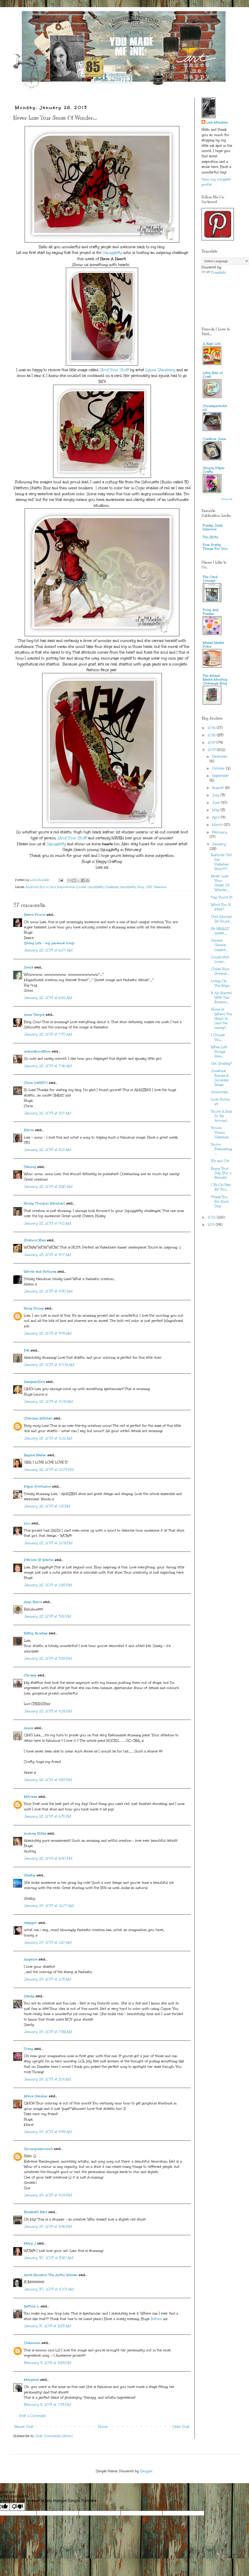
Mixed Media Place (213, 644)
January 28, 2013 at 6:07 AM (48, 950)
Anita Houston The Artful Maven (51, 2275)
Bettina (156, 2319)
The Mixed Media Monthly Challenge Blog (215, 680)
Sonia (28, 967)
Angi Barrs (33, 1602)
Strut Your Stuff (114, 369)
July (216, 795)
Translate (214, 272)
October (219, 768)
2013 (212, 750)
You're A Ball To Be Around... (221, 1116)
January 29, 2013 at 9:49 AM (48, 2132)
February (219, 832)
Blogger (146, 2471)
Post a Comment (32, 2416)
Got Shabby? (221, 1063)
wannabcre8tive (37, 1051)
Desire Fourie (34, 914)
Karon (29, 1130)
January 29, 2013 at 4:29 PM (48, 2195)
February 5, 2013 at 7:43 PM (47, 2404)
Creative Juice (214, 439)
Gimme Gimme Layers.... (219, 945)
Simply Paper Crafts (214, 470)
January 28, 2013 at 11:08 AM (48, 1401)
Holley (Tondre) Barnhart (44, 1203)
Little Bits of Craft (213, 375)
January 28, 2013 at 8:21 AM (47, 1150)
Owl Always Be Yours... (221, 918)
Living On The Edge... (221, 983)
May (216, 810)
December (219, 756)
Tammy (30, 1167)
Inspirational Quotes (71, 887)
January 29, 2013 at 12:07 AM (49, 1905)
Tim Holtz (210, 537)
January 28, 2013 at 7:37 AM (48, 1034)
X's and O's (220, 1161)
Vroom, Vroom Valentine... (221, 1132)
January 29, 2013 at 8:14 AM (47, 2079)
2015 (212, 735)
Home (102, 2426)
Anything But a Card (40, 887)
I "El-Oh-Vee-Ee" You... (221, 1187)
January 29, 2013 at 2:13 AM (47, 1979)
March (218, 824)
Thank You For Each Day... (220, 1201)
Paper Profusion (37, 1486)
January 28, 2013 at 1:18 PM (47, 1506)
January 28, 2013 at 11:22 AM (48, 1438)
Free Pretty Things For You (215, 547)
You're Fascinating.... (221, 1149)
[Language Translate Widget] (225, 261)
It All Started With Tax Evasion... (221, 997)
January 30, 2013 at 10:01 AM (49, 2289)
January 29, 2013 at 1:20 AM (48, 1942)
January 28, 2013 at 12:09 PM (49, 1469)
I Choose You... (218, 1037)
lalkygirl (30, 1923)
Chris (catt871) (36, 1083)
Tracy (28, 2049)
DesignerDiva (34, 1382)
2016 (212, 728)
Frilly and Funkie (210, 612)
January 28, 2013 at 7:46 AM (48, 1066)
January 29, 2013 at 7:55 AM (48, 2032)
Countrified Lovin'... (220, 959)
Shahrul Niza (35, 1240)
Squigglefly (113, 252)
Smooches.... (220, 1092)
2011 (212, 1224)
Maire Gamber (36, 2096)
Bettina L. (31, 2306)
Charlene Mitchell (38, 1418)
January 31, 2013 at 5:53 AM (47, 2326)
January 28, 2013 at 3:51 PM (47, 1616)
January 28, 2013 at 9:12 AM (47, 1223)
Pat (26, 1350)
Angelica (30, 1959)
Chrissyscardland (215, 408)
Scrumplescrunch (38, 2149)
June (216, 802)
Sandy (29, 1996)
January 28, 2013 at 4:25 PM (48, 1711)
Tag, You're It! (221, 897)
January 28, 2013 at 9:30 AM (48, 1291)
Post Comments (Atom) (54, 2436)
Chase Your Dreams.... (220, 971)
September (220, 775)
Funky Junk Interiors (213, 527)
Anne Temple (34, 1014)
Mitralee (30, 1796)
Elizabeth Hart (35, 2212)
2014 (212, 742)
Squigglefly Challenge (103, 887)
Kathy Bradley (36, 1633)
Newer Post (23, 2426)
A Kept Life (212, 344)
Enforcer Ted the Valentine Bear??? (221, 862)
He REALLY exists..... (220, 930)
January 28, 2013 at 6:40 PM (48, 1858)
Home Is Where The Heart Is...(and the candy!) (221, 1018)
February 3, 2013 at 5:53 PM (47, 2363)
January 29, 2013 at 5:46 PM (48, 2226)
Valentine (160, 887)
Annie (28, 1728)
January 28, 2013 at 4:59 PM (48, 1780)
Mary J (30, 2243)
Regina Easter (35, 1455)
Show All (226, 499)
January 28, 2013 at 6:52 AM (48, 998)
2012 (212, 1217)
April (216, 817)
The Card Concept (210, 579)
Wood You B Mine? (221, 906)
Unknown (32, 2343)
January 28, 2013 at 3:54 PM (48, 1658)
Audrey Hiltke (35, 1833)
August (218, 787)
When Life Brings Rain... (219, 1051)
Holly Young (34, 1308)
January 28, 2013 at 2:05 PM (48, 1543)
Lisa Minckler (217, 122)
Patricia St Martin (39, 1560)
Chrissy (30, 1675)
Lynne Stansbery (160, 369)
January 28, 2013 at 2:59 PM (48, 1585)
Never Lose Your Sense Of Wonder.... (220, 883)
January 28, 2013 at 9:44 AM (48, 1333)
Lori (27, 1523)
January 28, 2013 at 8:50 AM (48, 1186)
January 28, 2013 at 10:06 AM (49, 1364)
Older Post (180, 2426)
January (219, 844)
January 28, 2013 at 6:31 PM (47, 1816)
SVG (149, 887)
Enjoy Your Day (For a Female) (221, 1173)
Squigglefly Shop (132, 887)
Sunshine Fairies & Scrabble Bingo (220, 1078)
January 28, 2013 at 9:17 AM (47, 1254)
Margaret (31, 2379)
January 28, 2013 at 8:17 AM (47, 1113)
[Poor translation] (17, 2507)
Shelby (29, 1875)
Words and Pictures (40, 1271)
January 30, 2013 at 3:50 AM (48, 2258)
